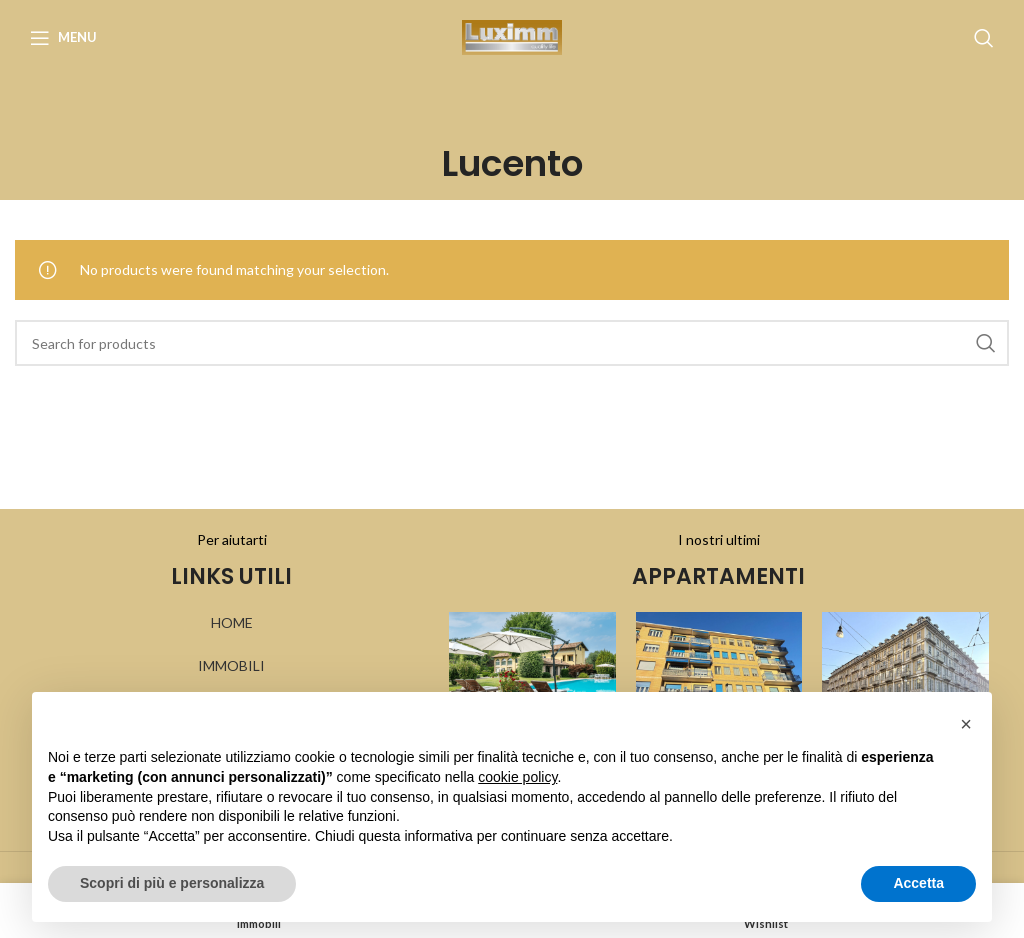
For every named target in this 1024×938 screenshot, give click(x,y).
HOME (232, 622)
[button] (966, 724)
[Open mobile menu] (63, 38)
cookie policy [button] (517, 777)
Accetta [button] (918, 883)
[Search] (984, 38)
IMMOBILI (231, 665)
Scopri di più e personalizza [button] (172, 883)
